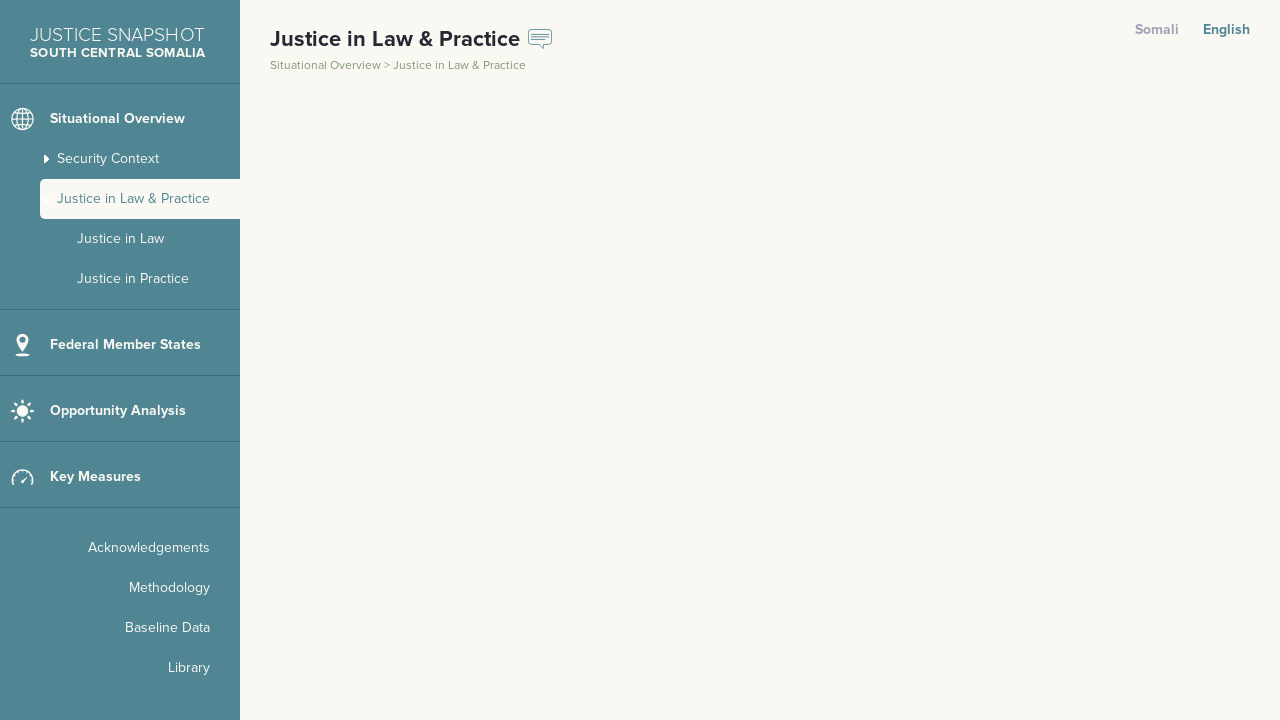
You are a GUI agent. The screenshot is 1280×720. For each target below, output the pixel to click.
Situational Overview (327, 65)
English (1226, 29)
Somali (1157, 29)
